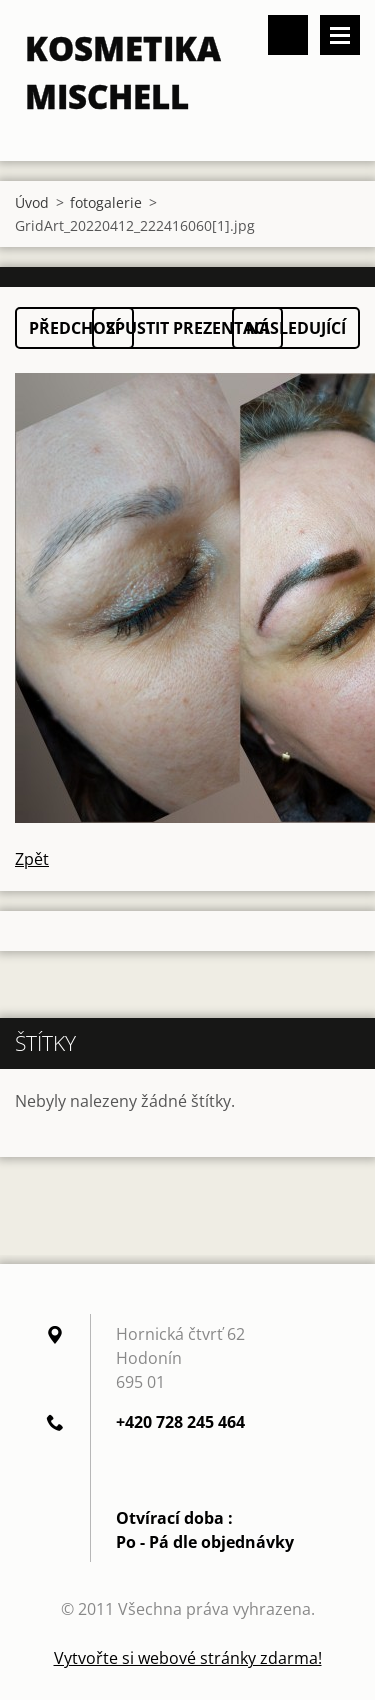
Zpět (32, 859)
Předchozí (74, 328)
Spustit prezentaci (187, 328)
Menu (340, 35)
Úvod (32, 202)
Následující (296, 328)
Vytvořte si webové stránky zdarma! (188, 1658)
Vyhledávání (288, 35)
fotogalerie (106, 202)
